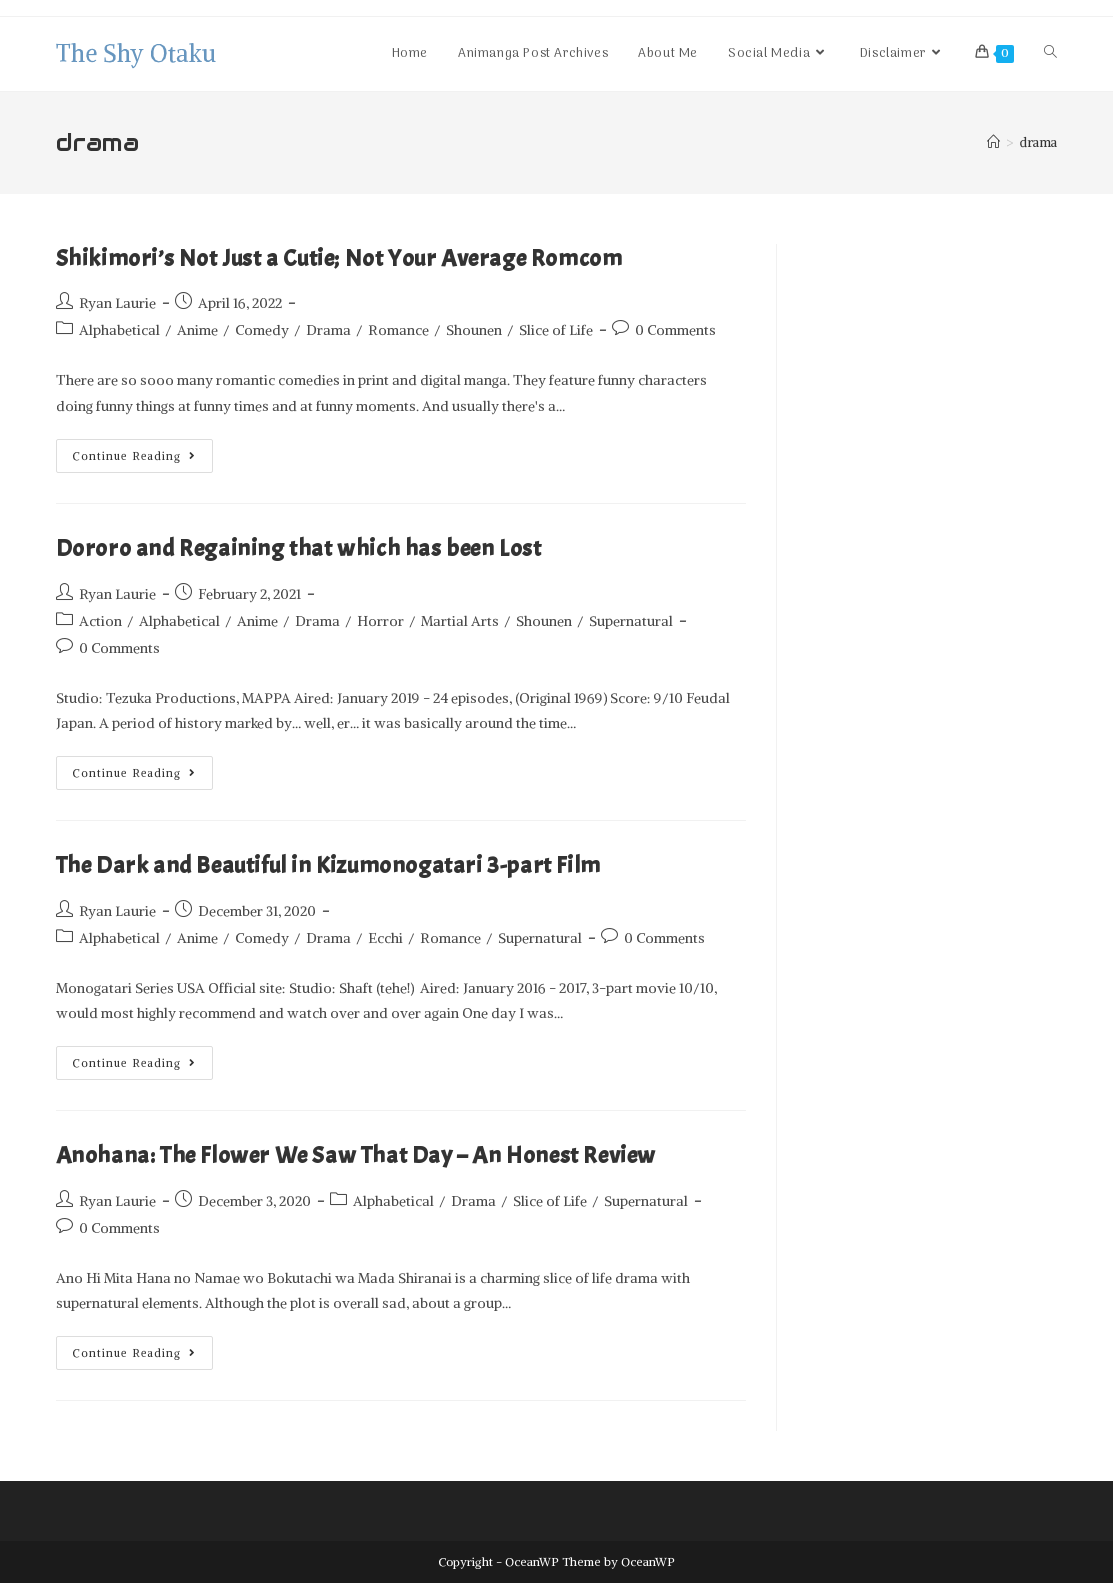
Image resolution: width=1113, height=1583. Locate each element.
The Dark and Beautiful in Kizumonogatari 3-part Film (328, 865)
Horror (380, 621)
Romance (398, 330)
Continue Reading (143, 451)
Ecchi (385, 938)
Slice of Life (556, 330)
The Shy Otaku (136, 53)
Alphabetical (119, 330)
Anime (197, 330)
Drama (328, 330)
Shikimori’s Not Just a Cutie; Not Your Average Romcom (339, 258)
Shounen (474, 330)
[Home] (993, 142)
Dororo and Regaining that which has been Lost (299, 548)
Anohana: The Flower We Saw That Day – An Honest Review (356, 1155)
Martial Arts (460, 621)
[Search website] (1050, 54)
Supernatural (631, 621)
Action (100, 621)
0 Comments (675, 330)
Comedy (262, 330)
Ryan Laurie (117, 303)
